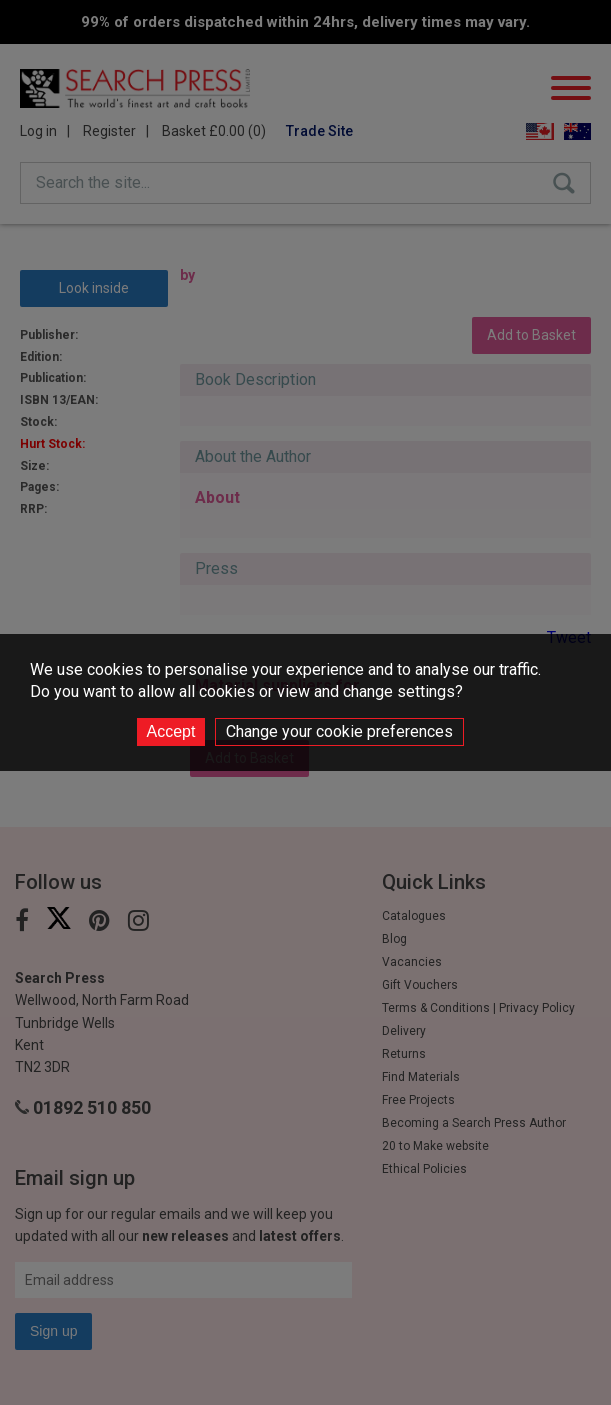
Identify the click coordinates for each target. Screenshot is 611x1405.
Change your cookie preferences (339, 731)
